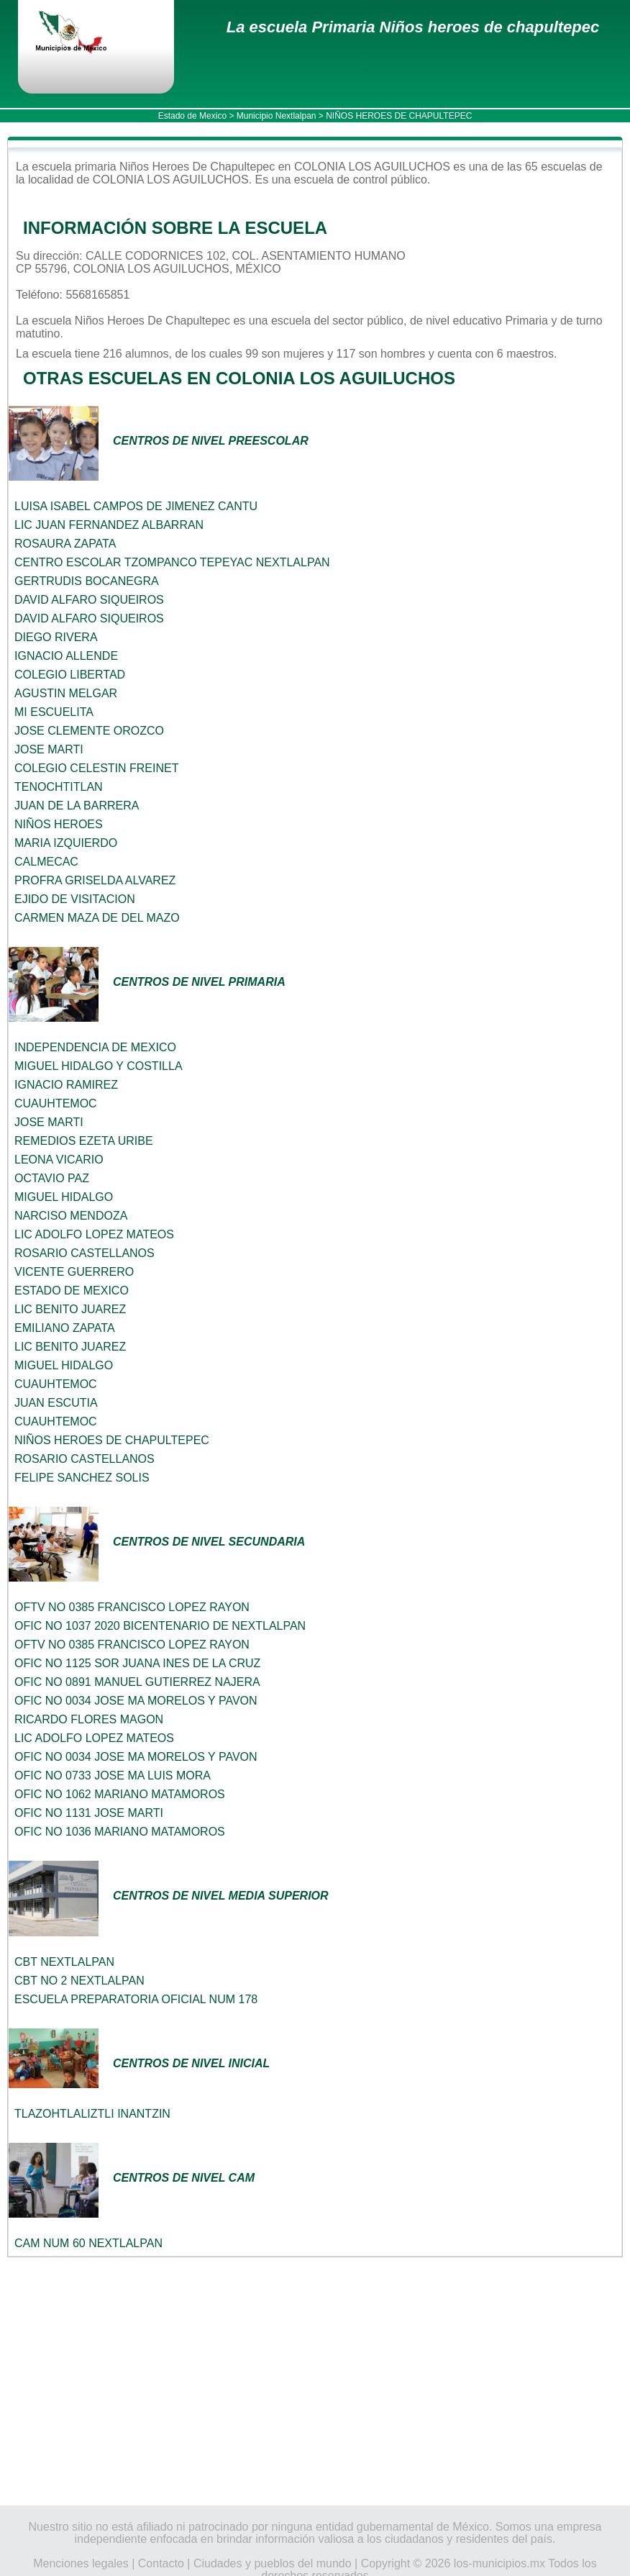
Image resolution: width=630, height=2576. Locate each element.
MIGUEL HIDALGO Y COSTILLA (98, 1066)
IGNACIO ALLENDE (66, 656)
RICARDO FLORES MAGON (88, 1719)
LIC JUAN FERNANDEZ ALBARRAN (109, 525)
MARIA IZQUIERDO (65, 843)
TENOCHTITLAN (58, 787)
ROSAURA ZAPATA (65, 544)
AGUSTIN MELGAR (65, 693)
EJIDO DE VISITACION (74, 899)
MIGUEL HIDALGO (63, 1197)
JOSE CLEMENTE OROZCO (89, 731)
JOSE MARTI (48, 749)
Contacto (161, 2563)
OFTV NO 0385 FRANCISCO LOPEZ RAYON (132, 1607)
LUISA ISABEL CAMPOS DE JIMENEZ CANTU (135, 506)
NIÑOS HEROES (58, 824)
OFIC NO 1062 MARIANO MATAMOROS (119, 1794)
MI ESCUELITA (53, 712)
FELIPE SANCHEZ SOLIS (82, 1477)
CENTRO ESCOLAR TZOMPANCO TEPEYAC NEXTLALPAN (172, 562)
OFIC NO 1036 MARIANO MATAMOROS (119, 1832)
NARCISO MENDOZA (70, 1216)
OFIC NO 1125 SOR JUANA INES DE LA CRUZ (137, 1663)
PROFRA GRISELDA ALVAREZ (94, 880)
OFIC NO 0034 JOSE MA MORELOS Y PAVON (135, 1701)
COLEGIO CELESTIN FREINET (96, 768)
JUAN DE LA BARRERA (76, 805)
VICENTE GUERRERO (74, 1272)
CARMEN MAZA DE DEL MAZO (97, 918)
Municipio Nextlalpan (276, 116)
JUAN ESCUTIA (56, 1403)
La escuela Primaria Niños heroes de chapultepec (413, 27)
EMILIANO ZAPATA (64, 1328)
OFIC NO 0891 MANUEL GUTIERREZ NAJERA (137, 1682)
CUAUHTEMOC (55, 1103)
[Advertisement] (315, 2381)
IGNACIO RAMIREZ (66, 1085)
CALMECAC (46, 862)
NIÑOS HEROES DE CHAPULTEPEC (111, 1440)
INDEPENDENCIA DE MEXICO (95, 1047)
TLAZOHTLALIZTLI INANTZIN (92, 2114)
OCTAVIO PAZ (51, 1178)
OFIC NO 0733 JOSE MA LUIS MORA (112, 1775)
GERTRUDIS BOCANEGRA (86, 581)
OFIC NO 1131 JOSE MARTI (88, 1813)
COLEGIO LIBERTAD (69, 674)
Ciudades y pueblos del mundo (272, 2563)
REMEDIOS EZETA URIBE (83, 1141)
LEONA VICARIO (59, 1159)
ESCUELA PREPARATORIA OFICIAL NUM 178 (135, 1999)
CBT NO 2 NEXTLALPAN (79, 1980)
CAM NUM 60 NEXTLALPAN (88, 2243)
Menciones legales (81, 2563)
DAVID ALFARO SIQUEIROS (89, 600)
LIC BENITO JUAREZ (70, 1309)
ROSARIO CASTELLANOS (84, 1253)
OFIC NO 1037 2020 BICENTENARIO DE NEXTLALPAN (160, 1626)
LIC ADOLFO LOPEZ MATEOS (94, 1234)
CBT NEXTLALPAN (64, 1962)
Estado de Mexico (192, 116)
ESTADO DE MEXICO (71, 1290)
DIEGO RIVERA (56, 637)
